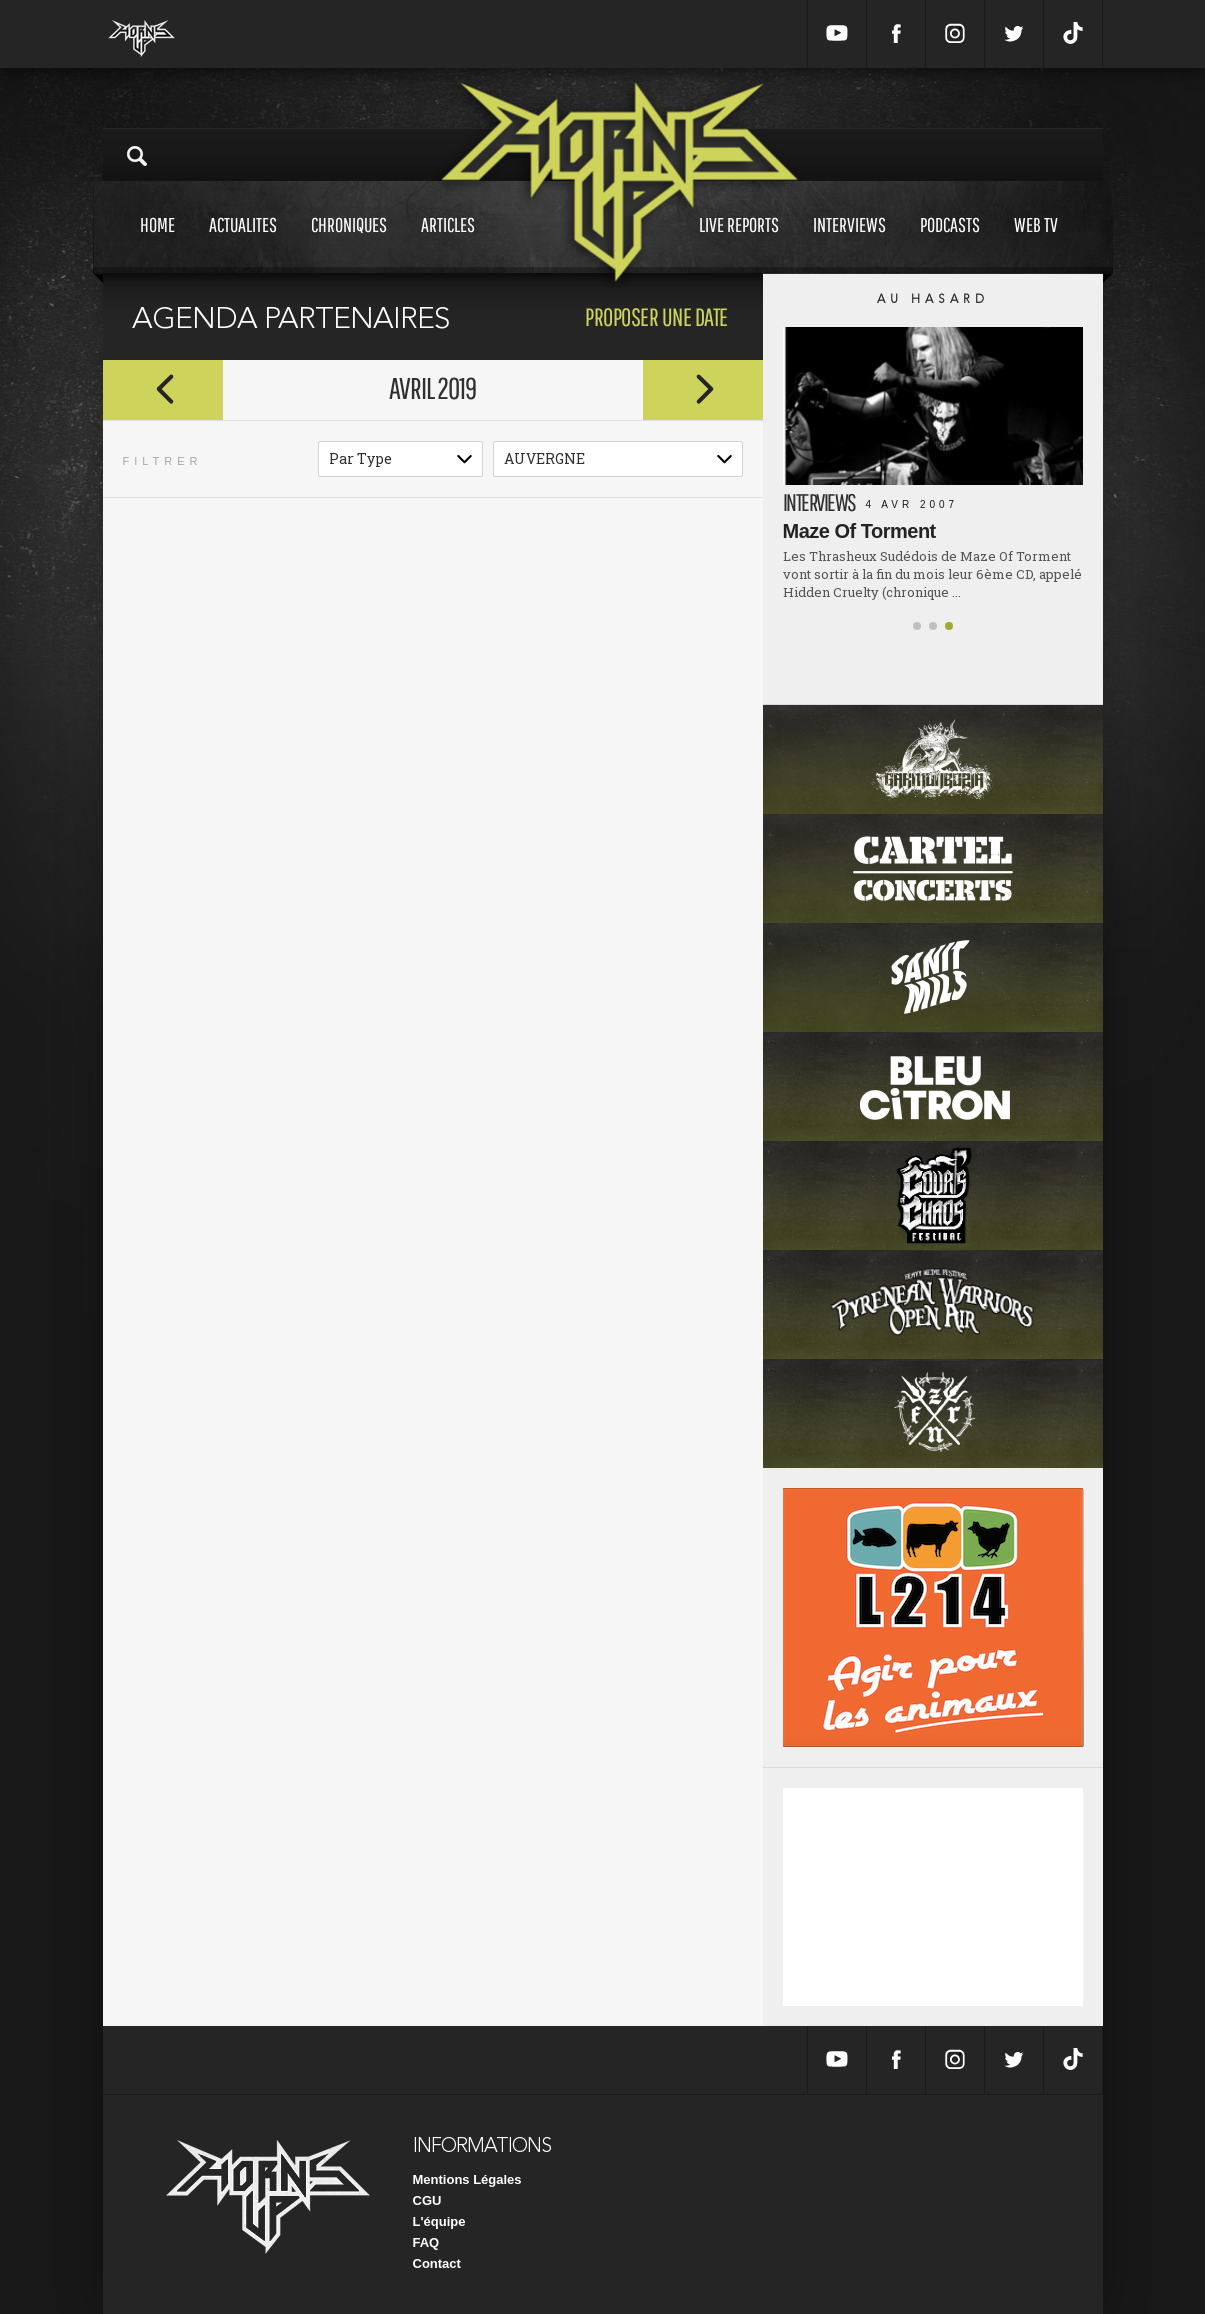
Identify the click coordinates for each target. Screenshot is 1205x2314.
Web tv (1036, 243)
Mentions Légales (467, 2179)
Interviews (849, 243)
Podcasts (950, 243)
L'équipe (439, 2221)
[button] (917, 626)
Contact (437, 2263)
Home (157, 243)
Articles (448, 243)
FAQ (426, 2242)
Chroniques (349, 243)
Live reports (739, 243)
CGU (427, 2200)
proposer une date (656, 316)
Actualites (243, 243)
